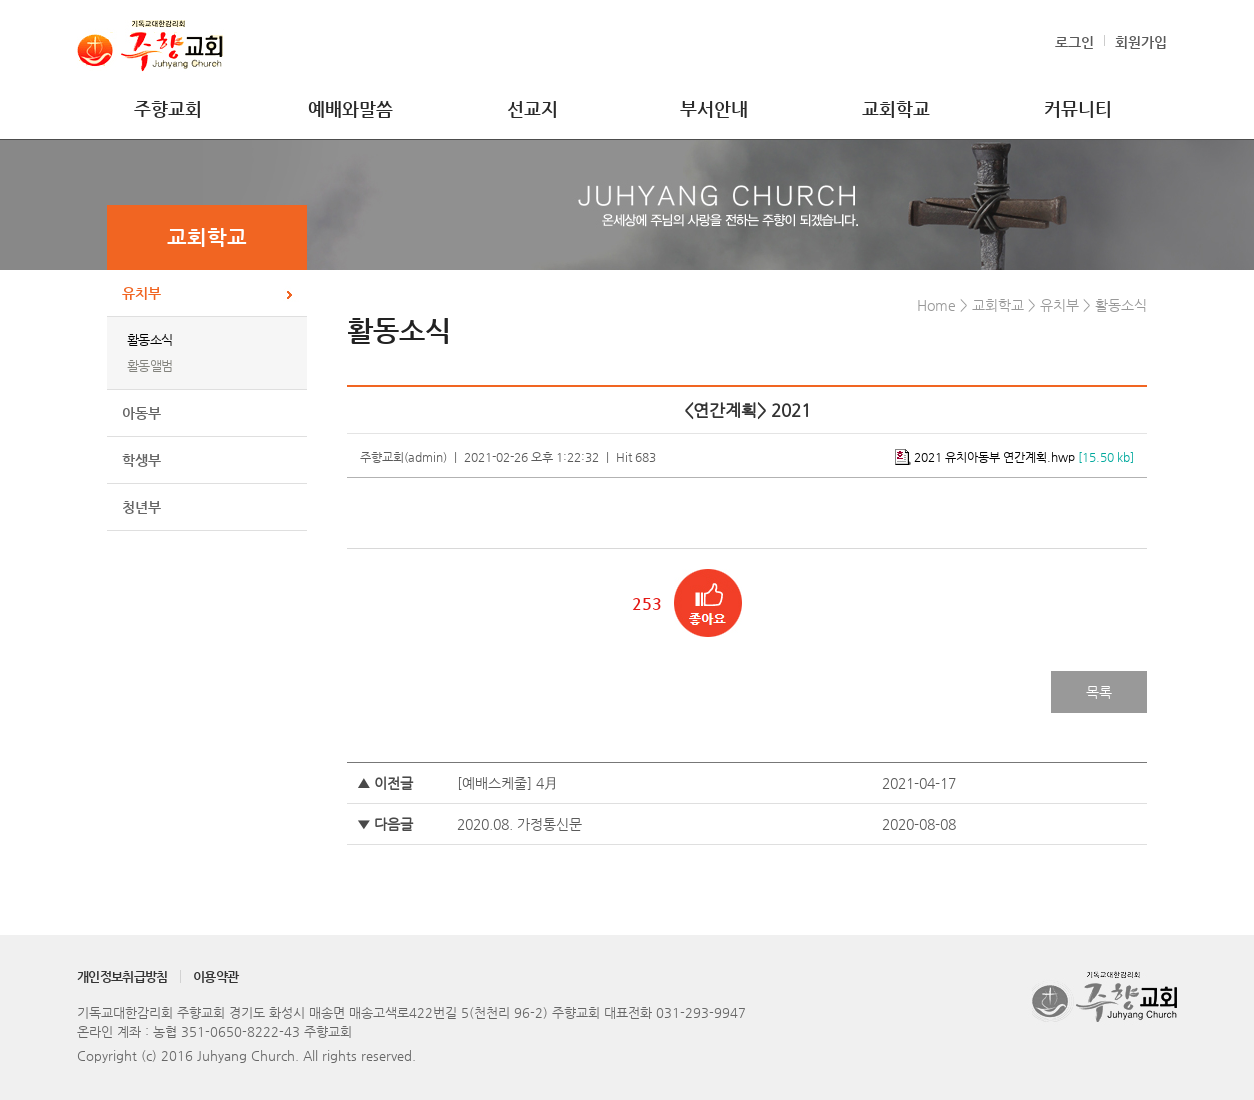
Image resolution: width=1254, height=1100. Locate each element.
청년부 (141, 507)
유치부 (141, 293)
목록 (1099, 692)
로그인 (1074, 42)
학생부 (141, 460)
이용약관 (215, 976)
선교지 (532, 108)
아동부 (141, 413)
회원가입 (1141, 42)
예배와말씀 (350, 108)
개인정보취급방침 (122, 976)
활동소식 (149, 339)
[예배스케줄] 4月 (507, 783)
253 (647, 603)
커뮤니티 (1078, 108)
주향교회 (168, 108)
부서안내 (714, 108)
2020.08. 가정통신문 (519, 824)
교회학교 (896, 108)
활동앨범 (149, 365)
